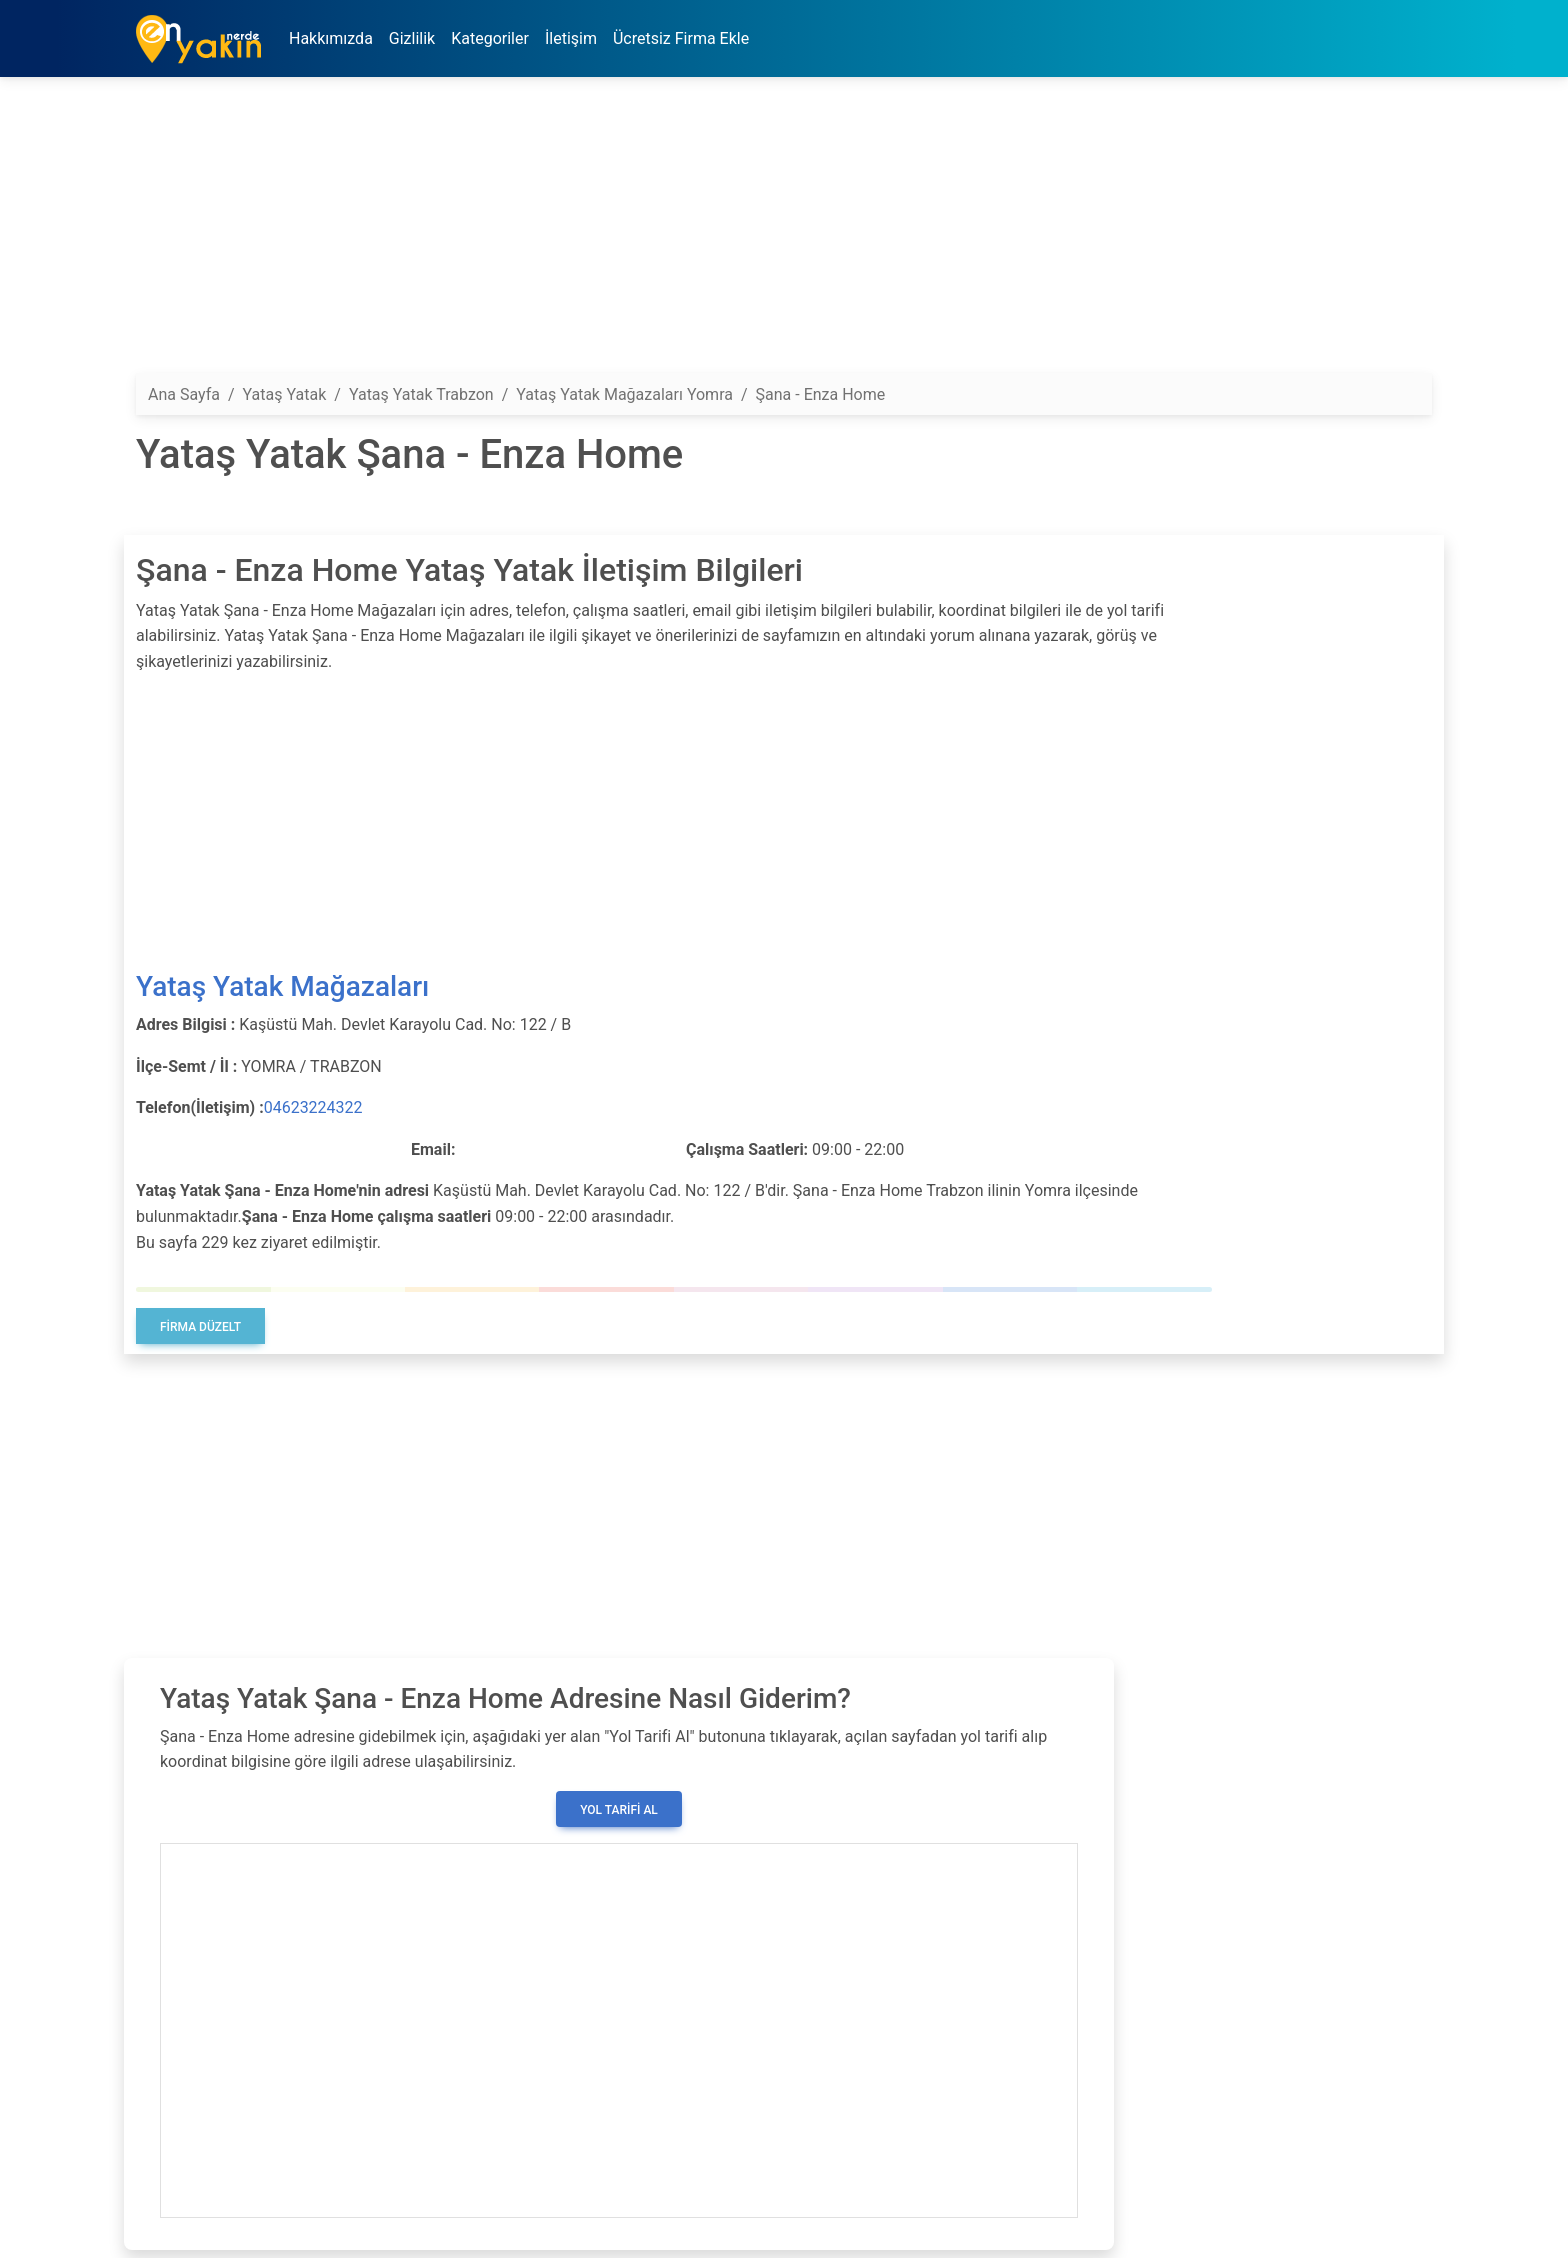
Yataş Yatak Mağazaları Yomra (624, 394)
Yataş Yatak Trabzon (421, 394)
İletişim (571, 38)
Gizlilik (412, 38)
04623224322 (313, 1107)
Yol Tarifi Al (619, 1810)
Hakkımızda (331, 38)
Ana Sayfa (184, 394)
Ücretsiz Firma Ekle (681, 38)
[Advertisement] (736, 233)
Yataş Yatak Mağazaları (282, 986)
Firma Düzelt (200, 1327)
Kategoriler (490, 38)
